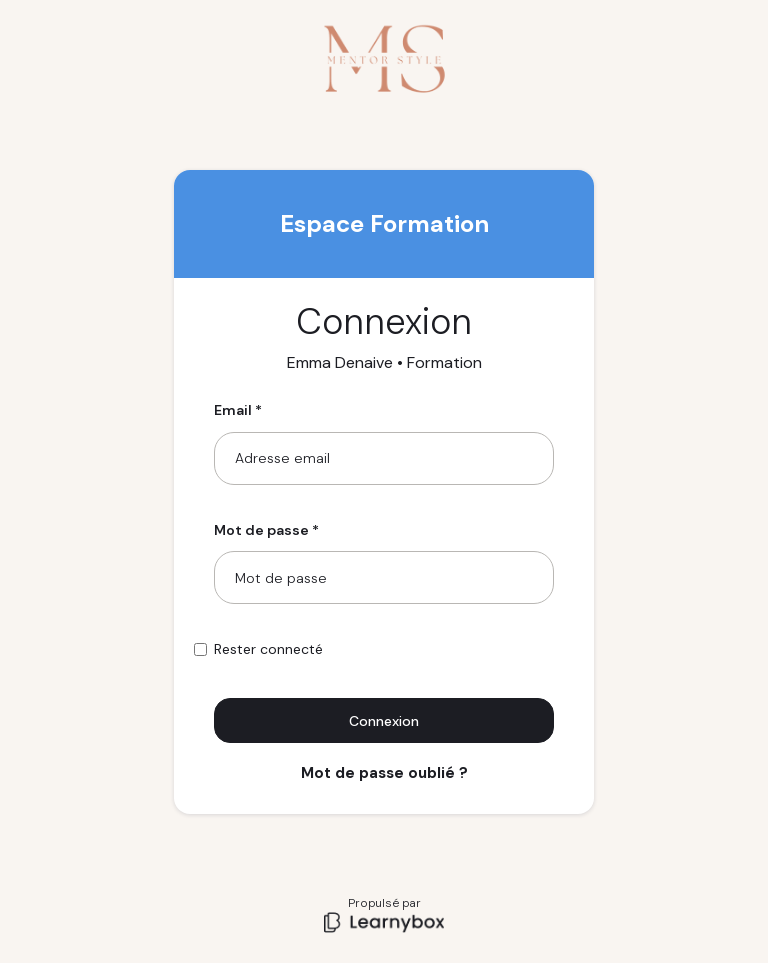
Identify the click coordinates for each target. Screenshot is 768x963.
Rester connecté (268, 649)
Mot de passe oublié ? (384, 773)
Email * (238, 410)
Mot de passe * (266, 530)
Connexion (384, 721)
